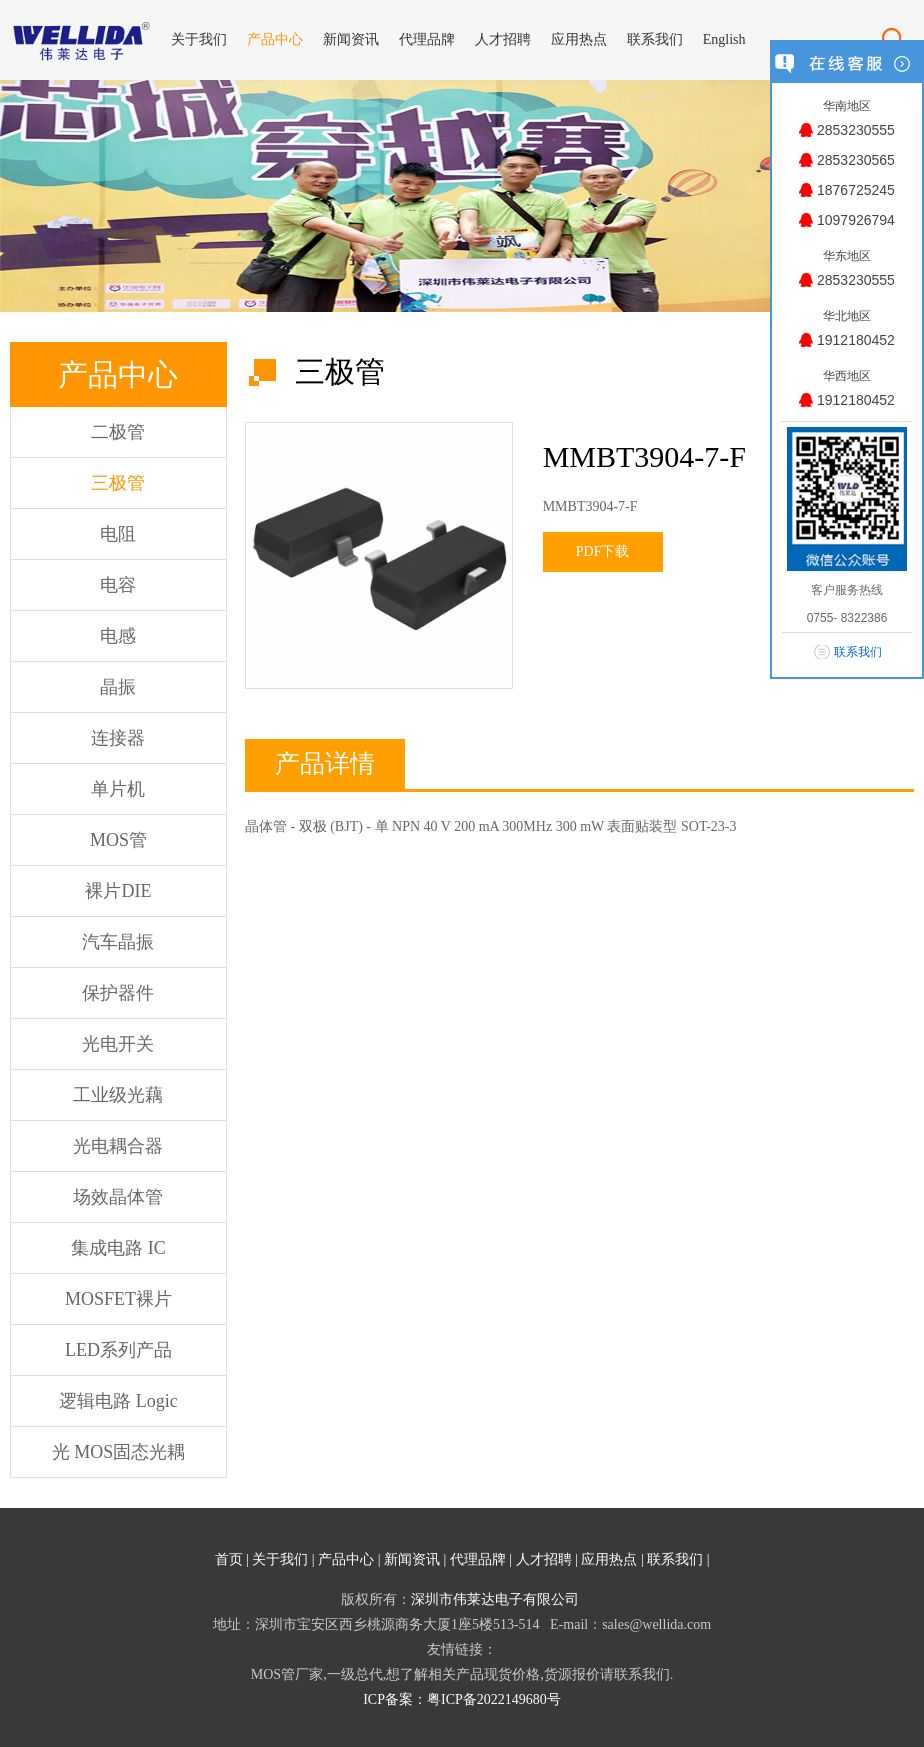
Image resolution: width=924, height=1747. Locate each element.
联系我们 (675, 1559)
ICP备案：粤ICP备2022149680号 (462, 1699)
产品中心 (346, 1559)
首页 (229, 1559)
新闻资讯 (412, 1559)
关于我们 (280, 1559)
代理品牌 (478, 1559)
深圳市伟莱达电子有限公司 (495, 1599)
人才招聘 (544, 1559)
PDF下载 (603, 551)
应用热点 (609, 1559)
